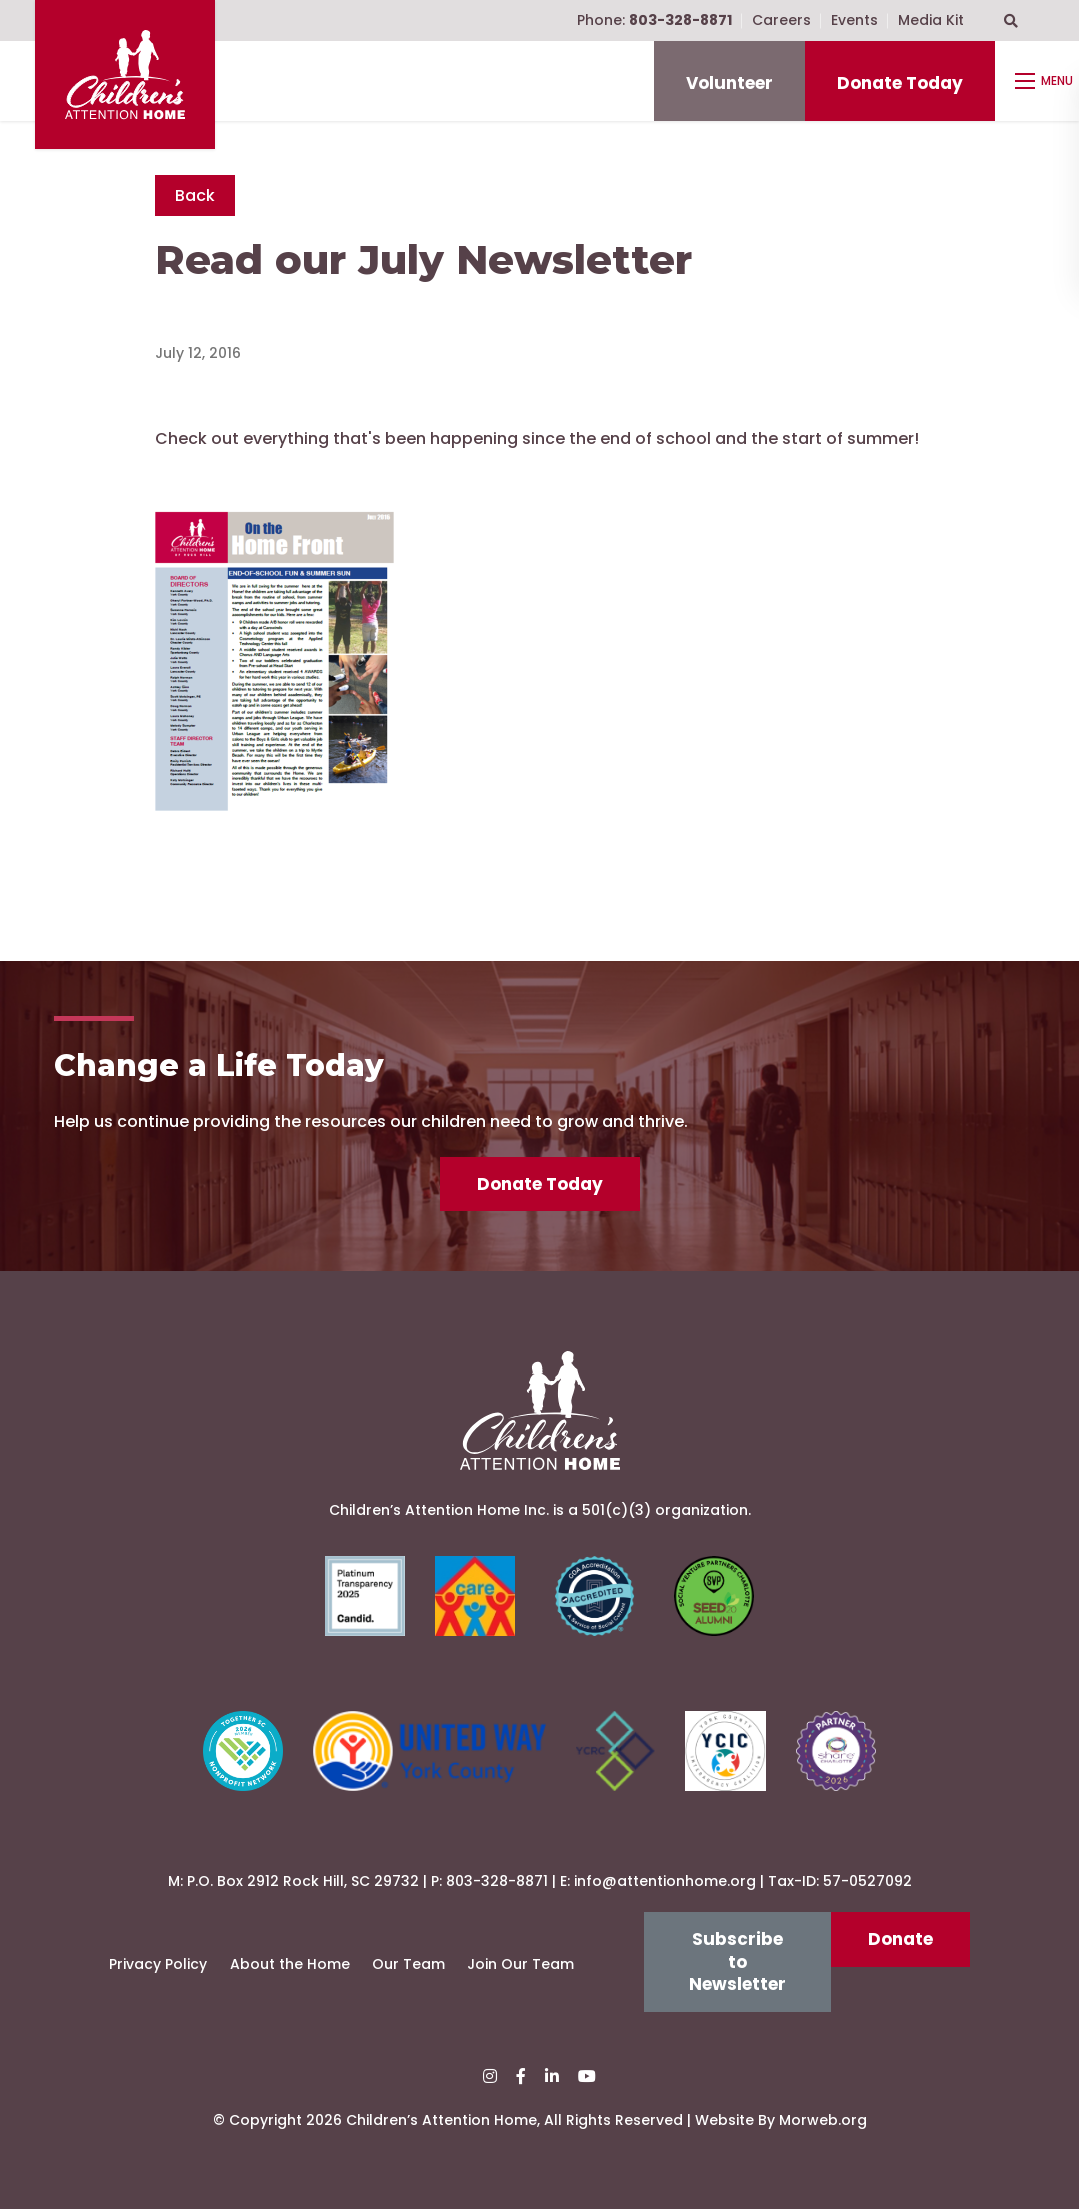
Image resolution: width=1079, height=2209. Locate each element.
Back (195, 195)
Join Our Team (520, 1964)
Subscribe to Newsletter (737, 1961)
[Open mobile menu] (1047, 81)
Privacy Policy (158, 1964)
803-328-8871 (497, 1881)
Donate (900, 1939)
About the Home (290, 1964)
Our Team (408, 1964)
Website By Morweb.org (781, 2120)
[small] (490, 2076)
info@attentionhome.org (665, 1881)
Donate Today (900, 83)
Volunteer (729, 83)
